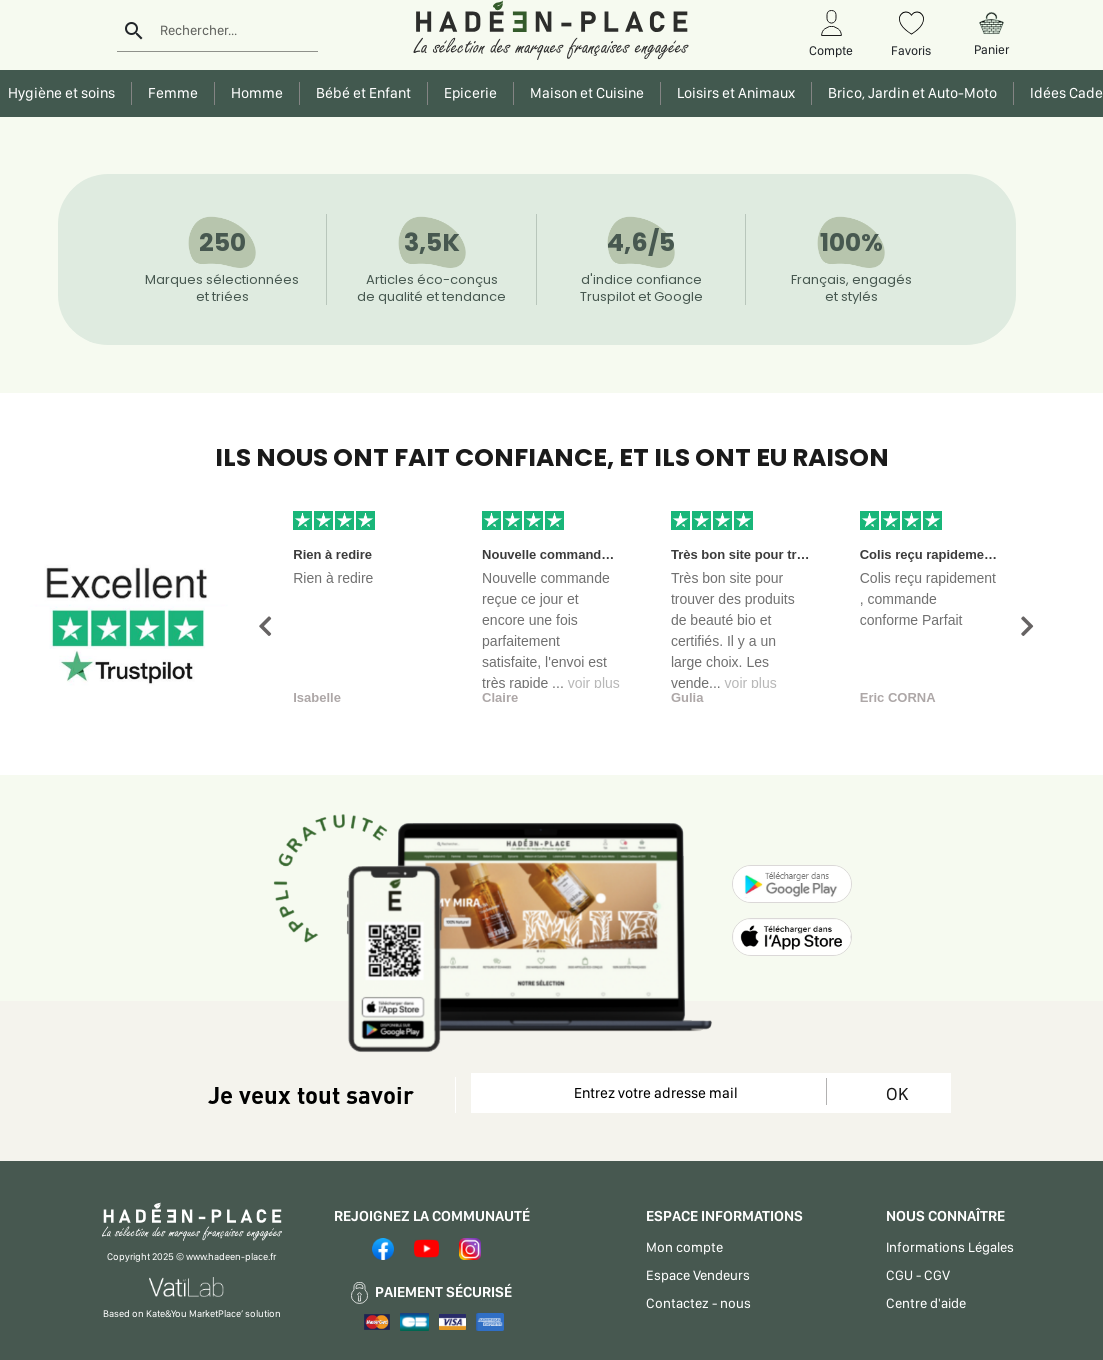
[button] (265, 626)
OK (897, 1093)
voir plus (594, 683)
